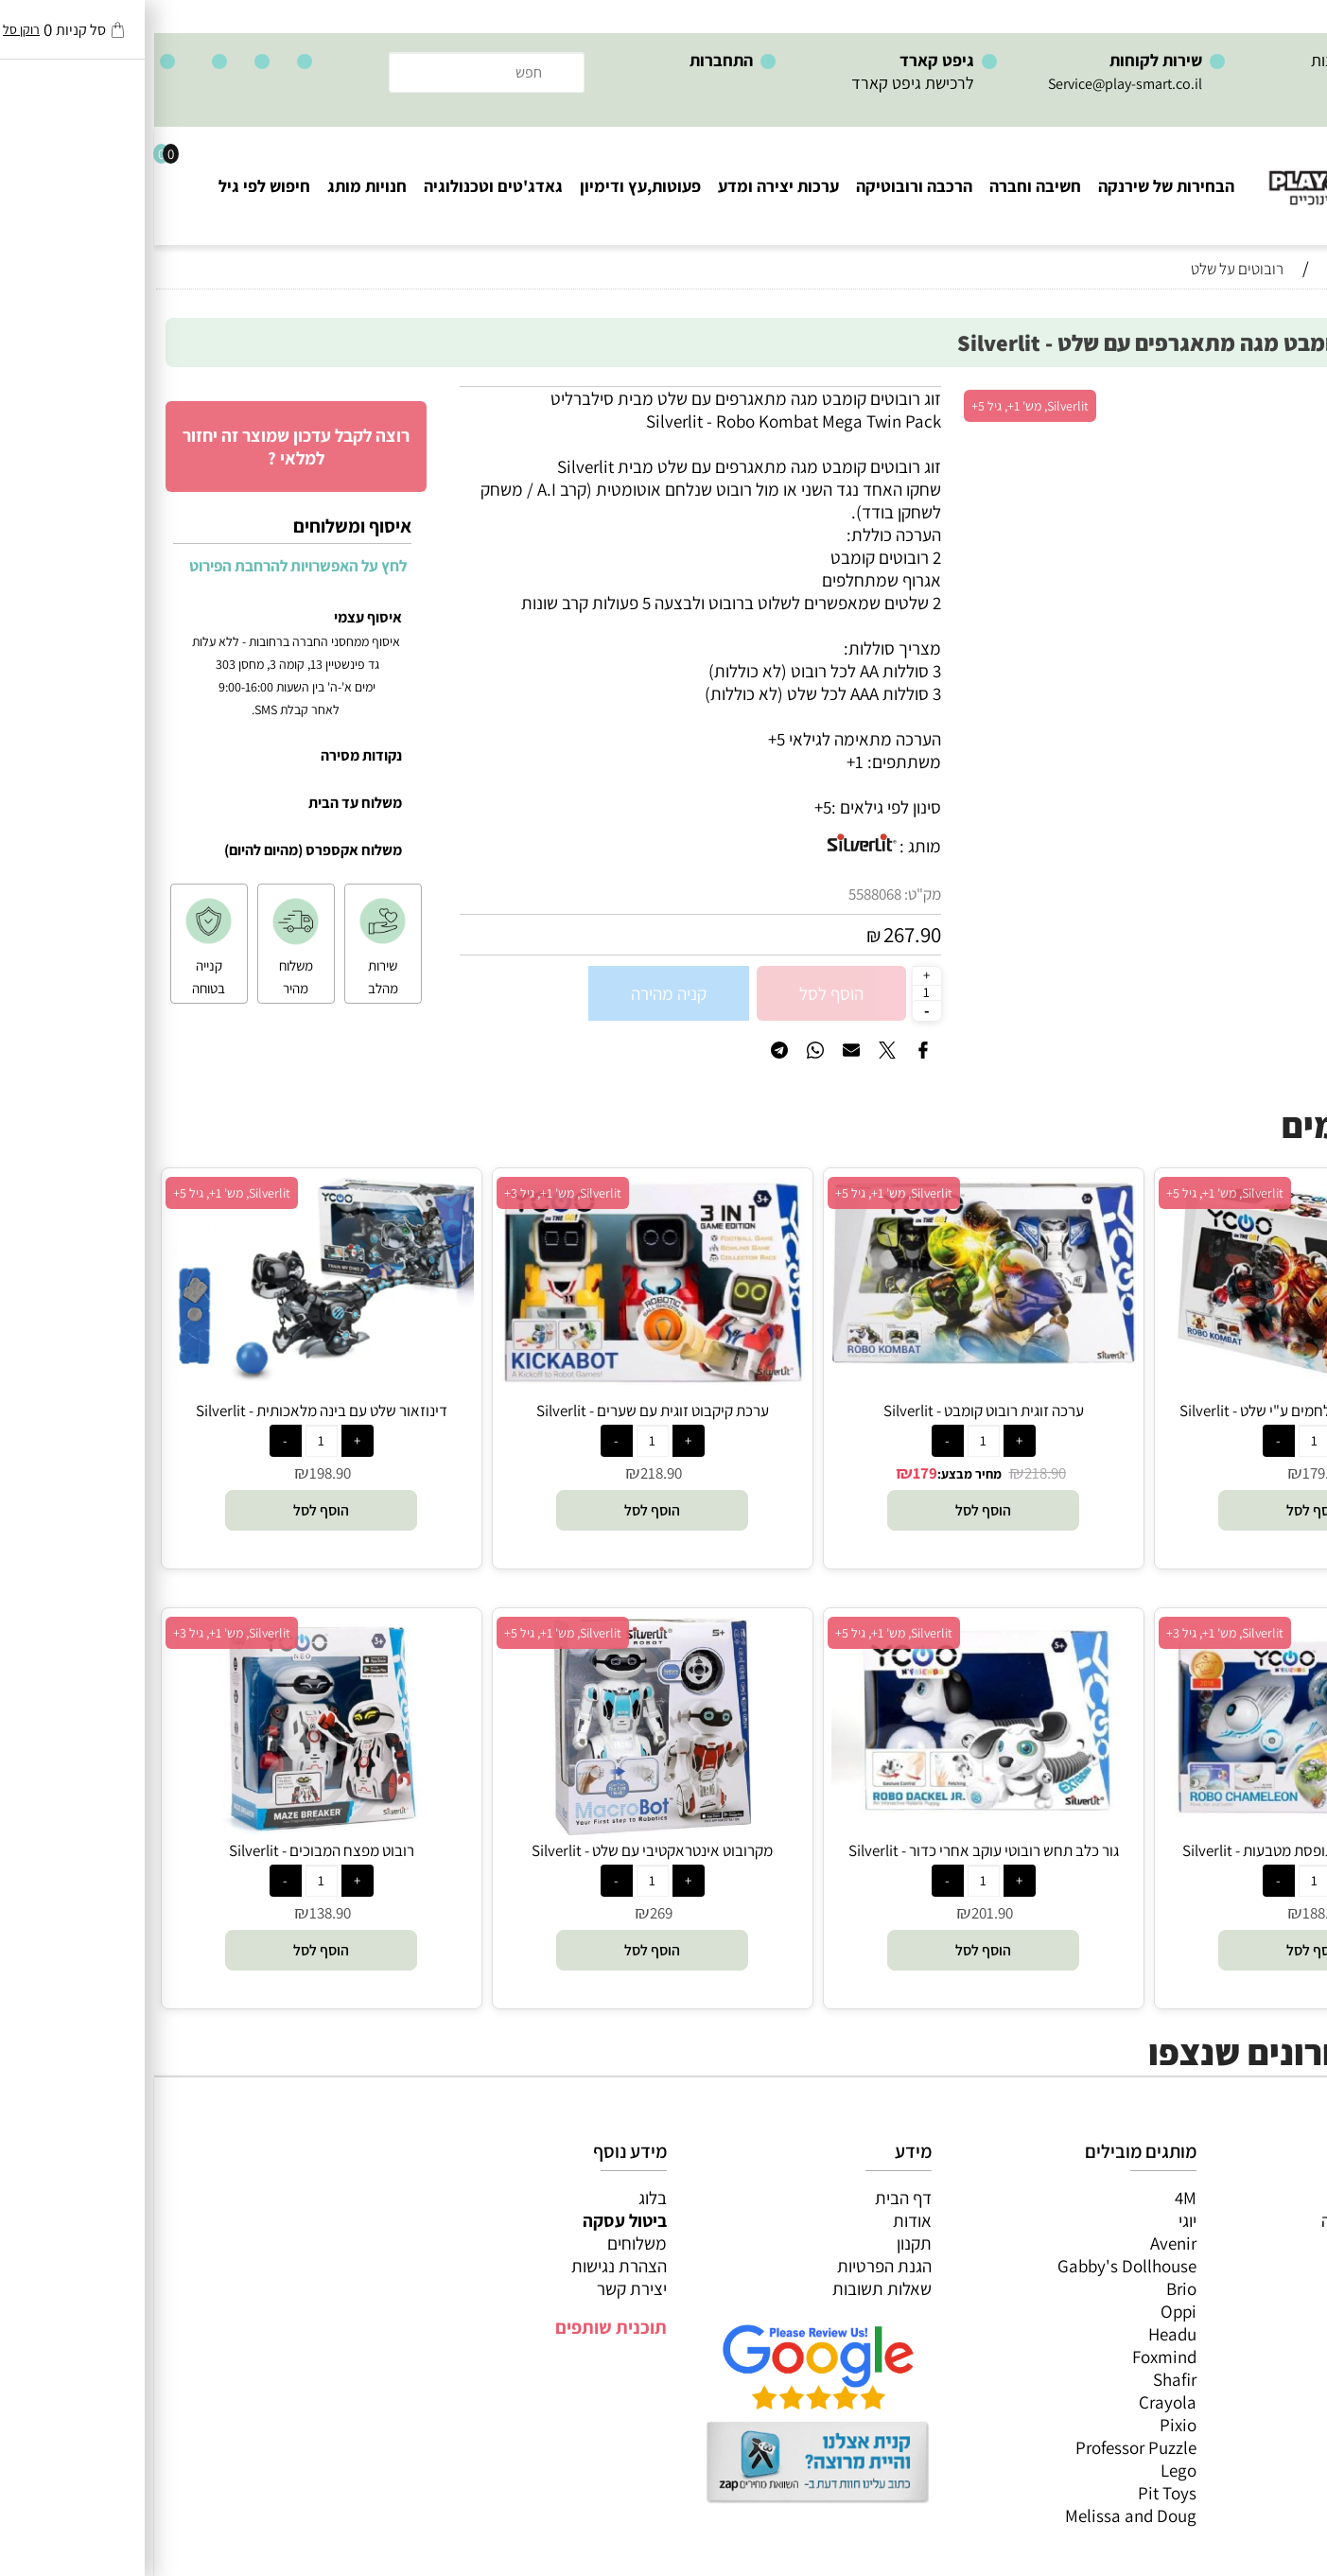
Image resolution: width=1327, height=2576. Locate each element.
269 (507, 1912)
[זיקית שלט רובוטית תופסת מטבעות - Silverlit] (1159, 1828)
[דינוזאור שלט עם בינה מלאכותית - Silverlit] (167, 1374)
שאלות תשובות (727, 2288)
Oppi (1024, 2311)
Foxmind (1010, 2356)
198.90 (176, 1473)
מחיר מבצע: (815, 1473)
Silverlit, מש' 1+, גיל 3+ (408, 1192)
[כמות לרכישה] (773, 992)
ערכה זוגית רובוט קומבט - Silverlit (829, 1410)
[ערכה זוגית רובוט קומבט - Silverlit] (829, 1357)
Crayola (1013, 2402)
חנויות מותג (213, 186)
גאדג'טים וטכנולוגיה (339, 186)
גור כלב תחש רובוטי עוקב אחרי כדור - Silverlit (829, 1850)
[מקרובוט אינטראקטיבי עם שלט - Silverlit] (498, 1828)
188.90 (1169, 1912)
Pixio (1023, 2424)
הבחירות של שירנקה (1012, 186)
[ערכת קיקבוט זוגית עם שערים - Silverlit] (498, 1378)
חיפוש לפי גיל (110, 186)
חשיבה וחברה (881, 186)
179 (771, 1473)
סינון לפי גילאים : (732, 807)
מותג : (766, 845)
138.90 (176, 1912)
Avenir (1019, 2243)
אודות (758, 2220)
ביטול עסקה (470, 2220)
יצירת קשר (478, 2288)
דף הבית (749, 2197)
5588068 (720, 894)
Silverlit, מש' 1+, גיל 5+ (875, 405)
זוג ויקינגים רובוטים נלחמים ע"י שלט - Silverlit (1160, 1410)
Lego (1024, 2470)
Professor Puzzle (981, 2447)
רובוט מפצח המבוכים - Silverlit (167, 1850)
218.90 (891, 1473)
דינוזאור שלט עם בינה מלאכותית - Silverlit (167, 1410)
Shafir (1020, 2379)
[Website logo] (1213, 171)
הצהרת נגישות (465, 2265)
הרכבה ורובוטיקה (760, 186)
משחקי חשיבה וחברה (1237, 2220)
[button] (1160, 1510)
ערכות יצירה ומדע (624, 186)
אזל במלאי (1274, 396)
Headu (1018, 2333)
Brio (1027, 2288)
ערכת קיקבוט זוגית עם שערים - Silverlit (498, 1410)
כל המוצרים (1268, 2197)
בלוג (498, 2197)
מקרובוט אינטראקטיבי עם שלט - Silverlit (498, 1850)
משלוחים (483, 2243)
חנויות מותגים (1261, 2333)
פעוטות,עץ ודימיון (486, 186)
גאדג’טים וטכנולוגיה (1241, 2311)
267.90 (758, 934)
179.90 (1169, 1473)
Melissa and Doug (976, 2515)
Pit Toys (1013, 2492)
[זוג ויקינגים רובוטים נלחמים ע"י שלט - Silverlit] (1160, 1388)
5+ (668, 807)
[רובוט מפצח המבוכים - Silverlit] (167, 1828)
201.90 (838, 1912)
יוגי (1033, 2220)
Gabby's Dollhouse (972, 2265)
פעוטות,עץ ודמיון (1251, 2288)
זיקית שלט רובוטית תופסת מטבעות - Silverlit (1160, 1850)
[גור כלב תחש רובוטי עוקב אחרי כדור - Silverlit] (829, 1814)
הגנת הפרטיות (730, 2265)
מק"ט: (768, 894)
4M (1031, 2197)
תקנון (759, 2243)
